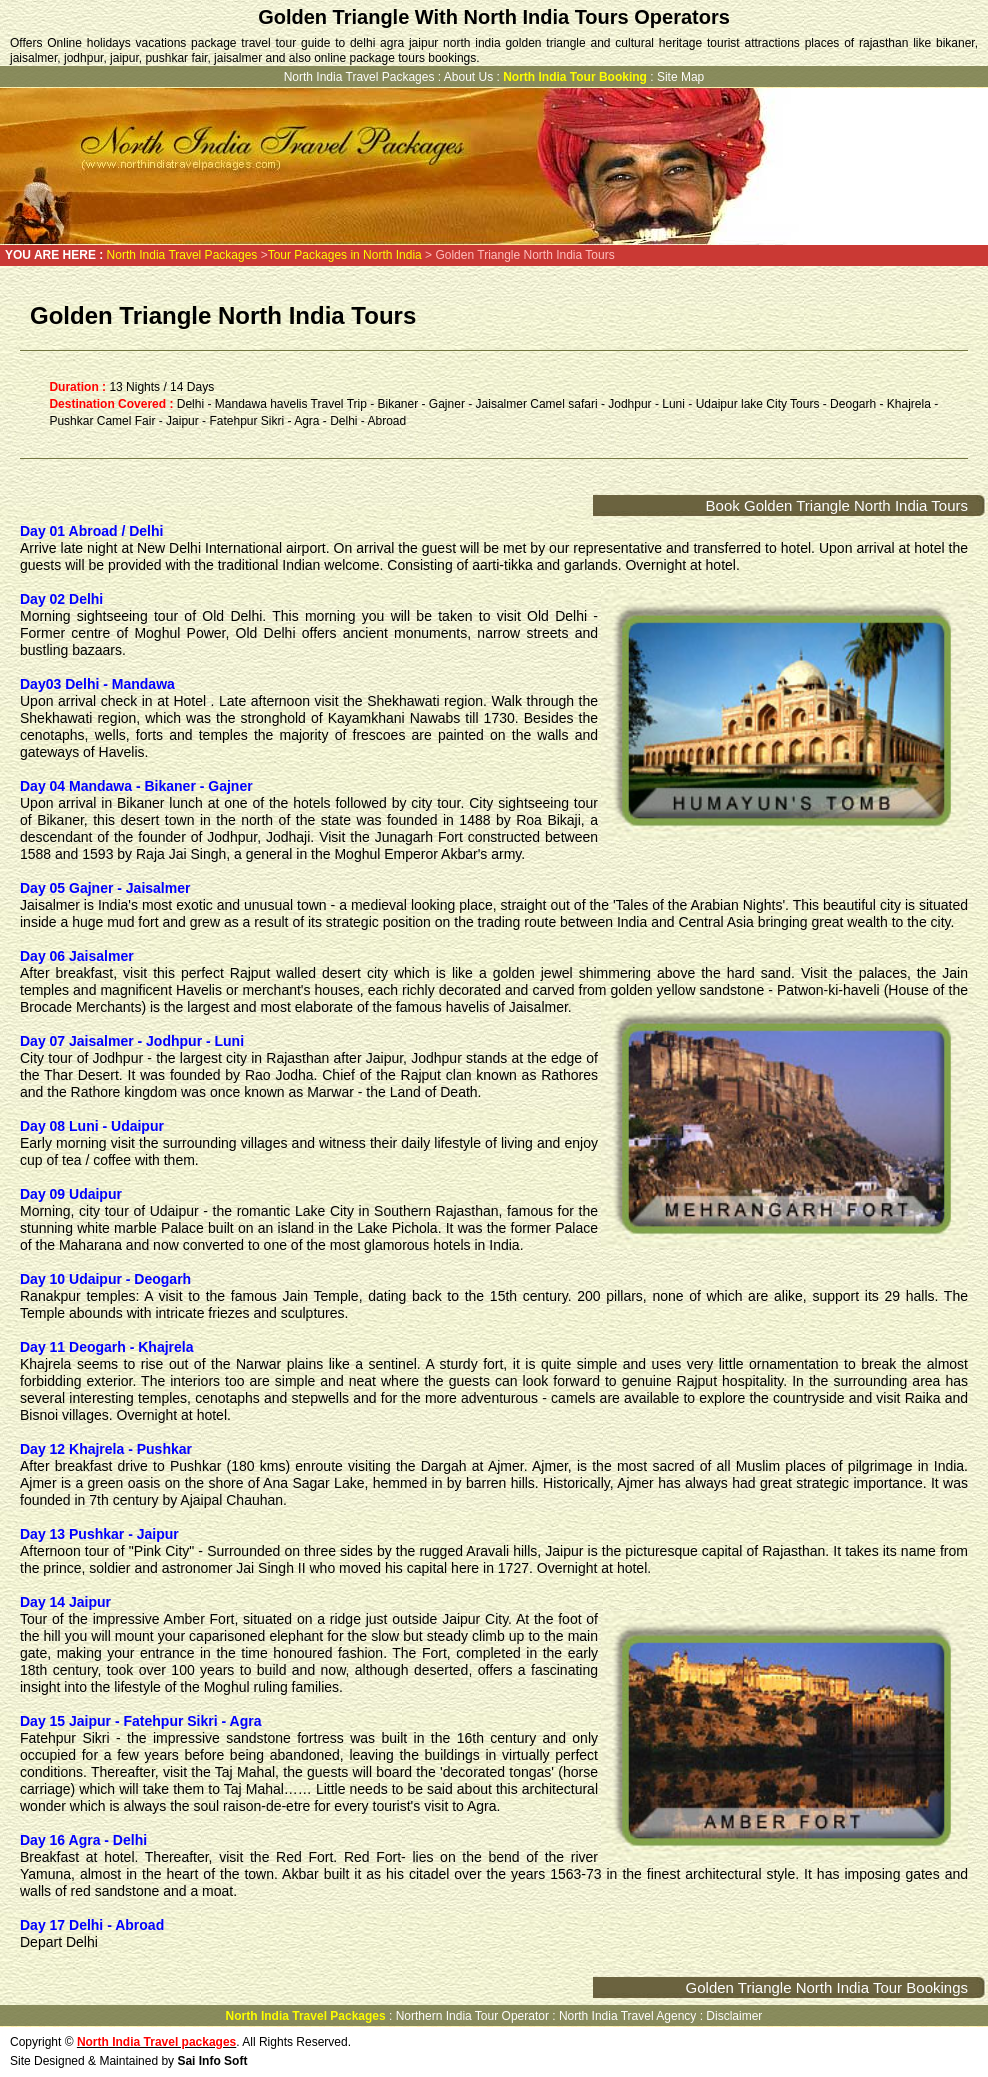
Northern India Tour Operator (472, 2016)
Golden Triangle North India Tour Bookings (827, 1987)
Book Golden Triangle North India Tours (837, 505)
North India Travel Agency (627, 2016)
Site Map (680, 77)
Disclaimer (734, 2016)
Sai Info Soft (212, 2061)
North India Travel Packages (359, 77)
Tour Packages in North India (345, 255)
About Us (468, 77)
